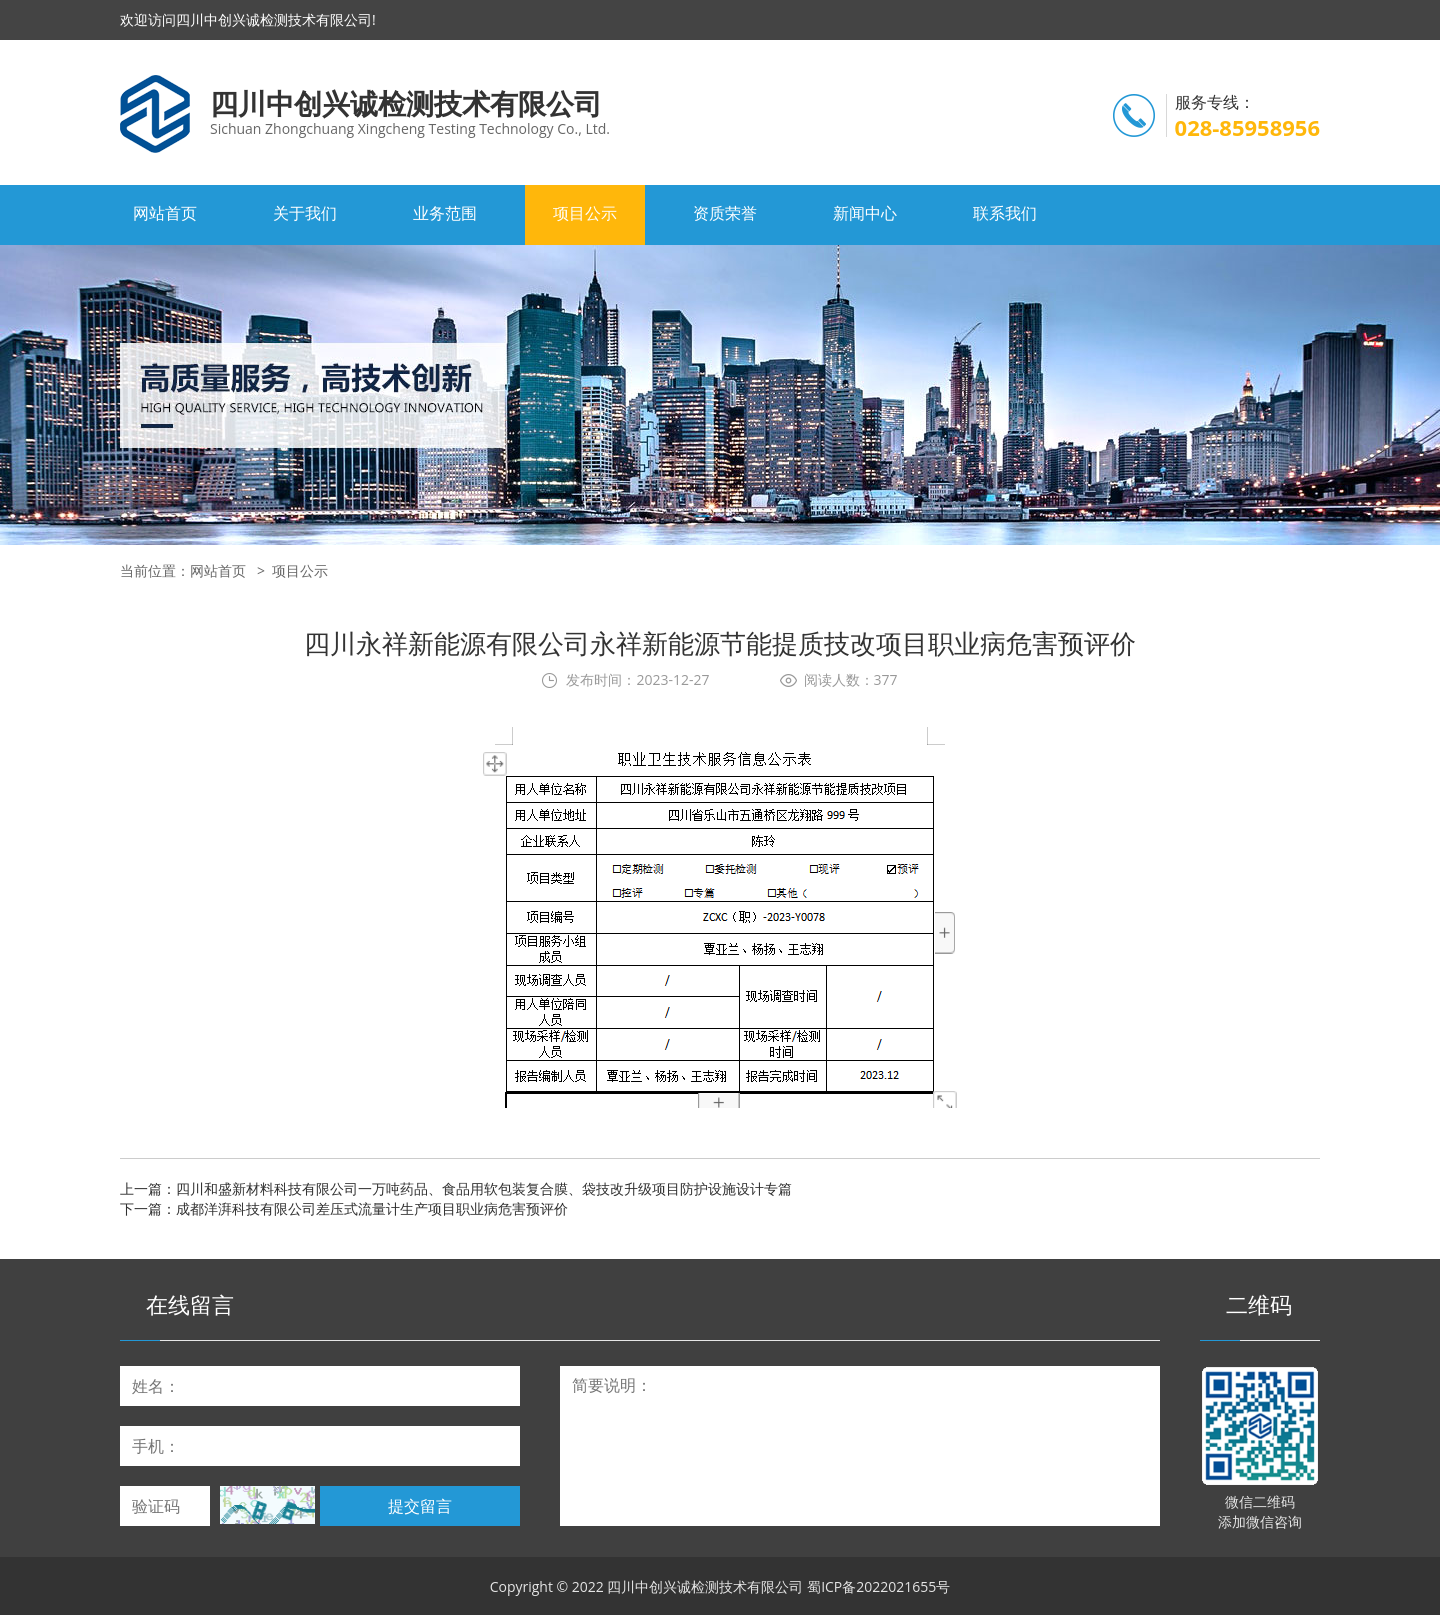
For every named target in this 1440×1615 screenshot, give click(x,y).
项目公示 (585, 213)
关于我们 (305, 213)
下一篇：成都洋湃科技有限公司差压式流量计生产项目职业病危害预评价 (344, 1208)
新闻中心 (865, 213)
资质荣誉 (725, 213)
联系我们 (1005, 213)
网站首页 (165, 213)
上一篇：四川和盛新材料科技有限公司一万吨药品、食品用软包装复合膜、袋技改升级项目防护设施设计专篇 (456, 1188)
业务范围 (445, 213)
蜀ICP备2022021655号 (878, 1586)
